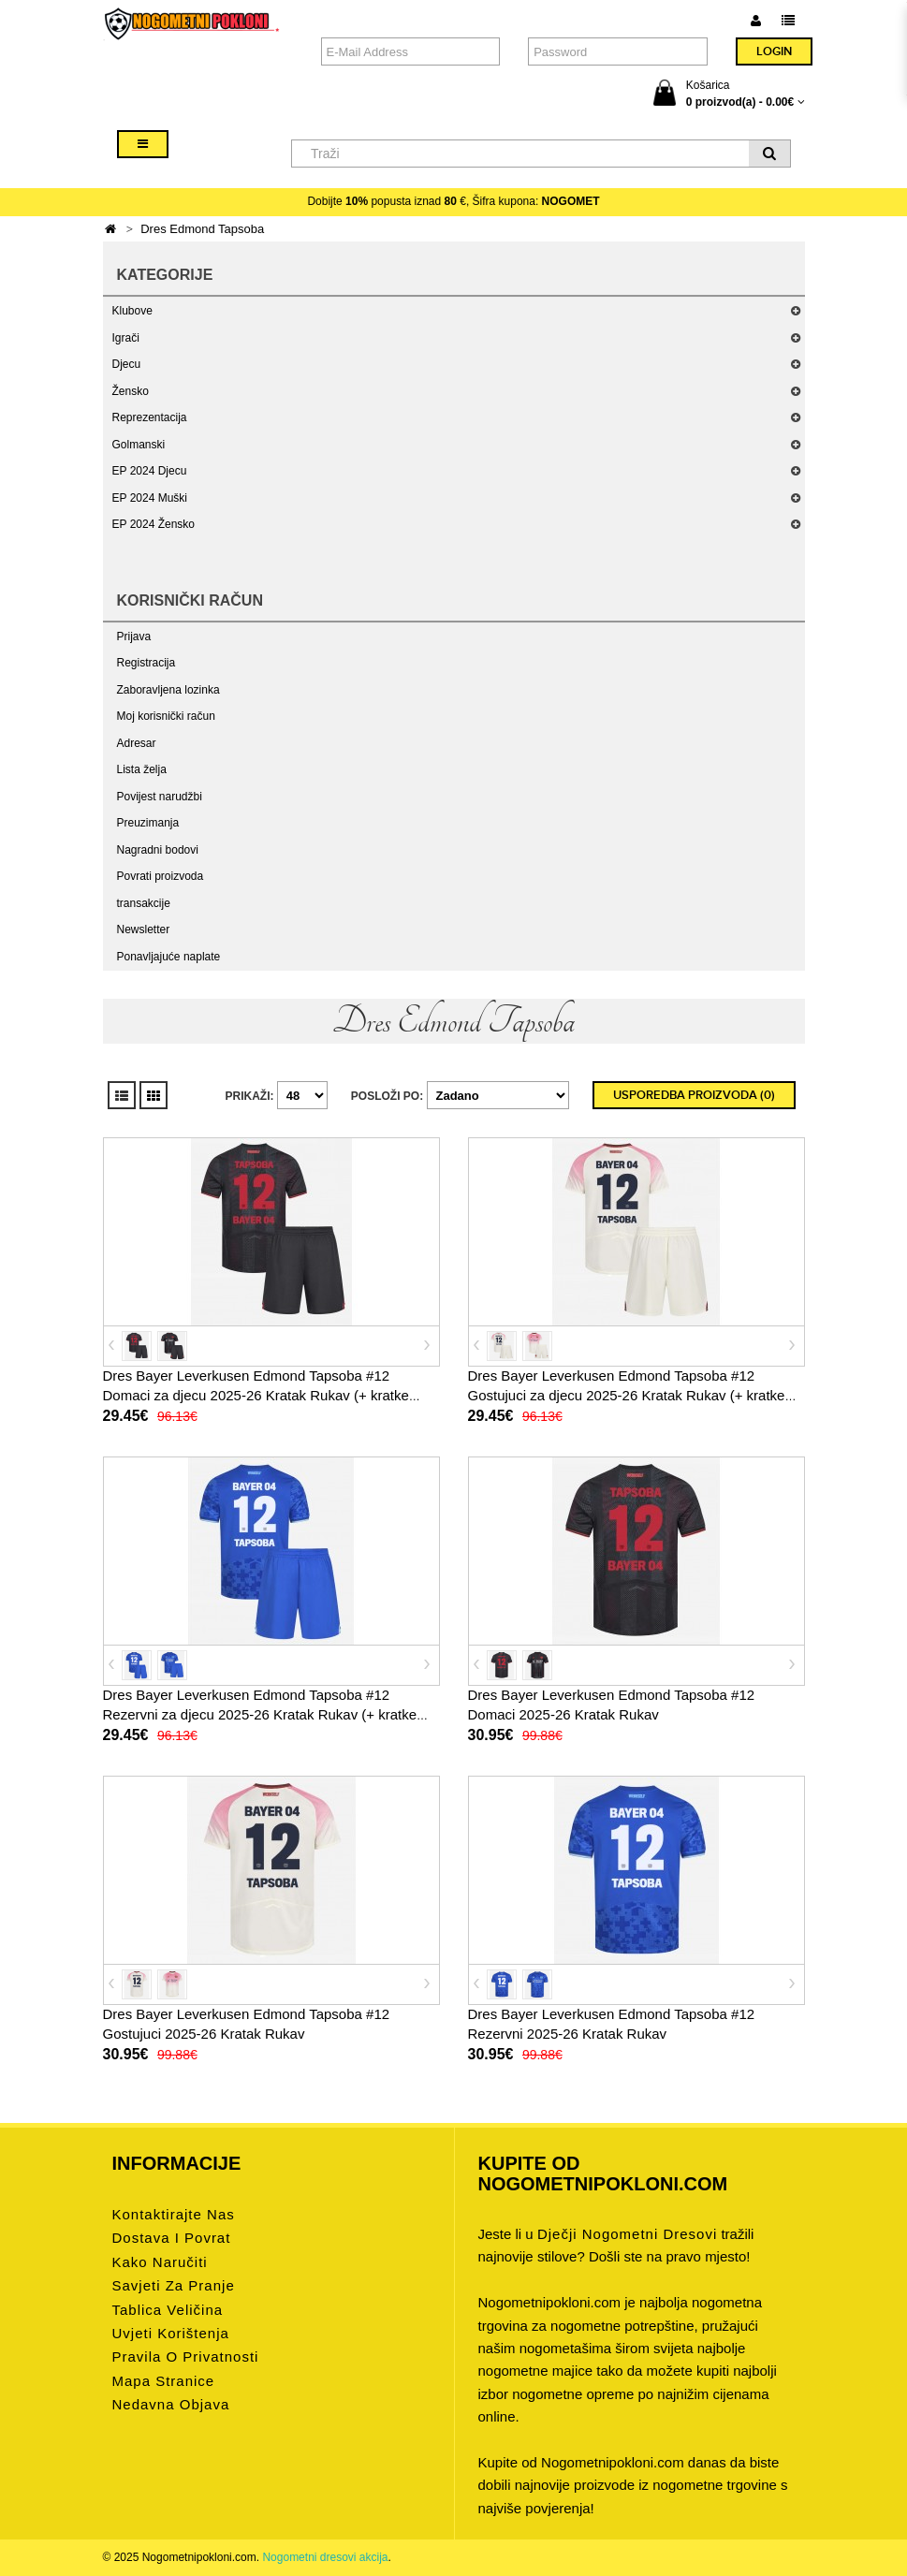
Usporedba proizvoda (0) (694, 1095)
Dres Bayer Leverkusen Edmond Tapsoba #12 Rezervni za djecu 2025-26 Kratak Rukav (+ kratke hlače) (260, 1714)
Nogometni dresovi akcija (325, 2557)
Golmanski (139, 444)
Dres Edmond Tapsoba (202, 229)
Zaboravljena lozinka (168, 689)
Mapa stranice (163, 2381)
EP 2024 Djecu (149, 470)
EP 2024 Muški (150, 498)
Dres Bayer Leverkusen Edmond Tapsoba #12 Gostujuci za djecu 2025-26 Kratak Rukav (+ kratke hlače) (626, 1395)
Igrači (125, 337)
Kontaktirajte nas (173, 2214)
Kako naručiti (160, 2262)
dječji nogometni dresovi (627, 2234)
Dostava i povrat (171, 2238)
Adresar (136, 743)
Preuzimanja (148, 822)
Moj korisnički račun (166, 716)
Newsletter (143, 929)
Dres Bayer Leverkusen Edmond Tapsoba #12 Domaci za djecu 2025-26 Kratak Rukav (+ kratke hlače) (256, 1395)
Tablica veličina (168, 2310)
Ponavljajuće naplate (169, 956)
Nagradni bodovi (157, 849)
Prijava (134, 636)
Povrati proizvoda (160, 876)
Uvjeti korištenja (170, 2333)
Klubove (132, 310)
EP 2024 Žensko (154, 524)
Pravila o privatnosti (185, 2356)
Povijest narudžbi (159, 796)
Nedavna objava (171, 2404)
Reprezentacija (149, 417)
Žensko (130, 391)
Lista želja (142, 769)
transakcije (143, 903)
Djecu (126, 364)
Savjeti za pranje (173, 2285)
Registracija (146, 662)
